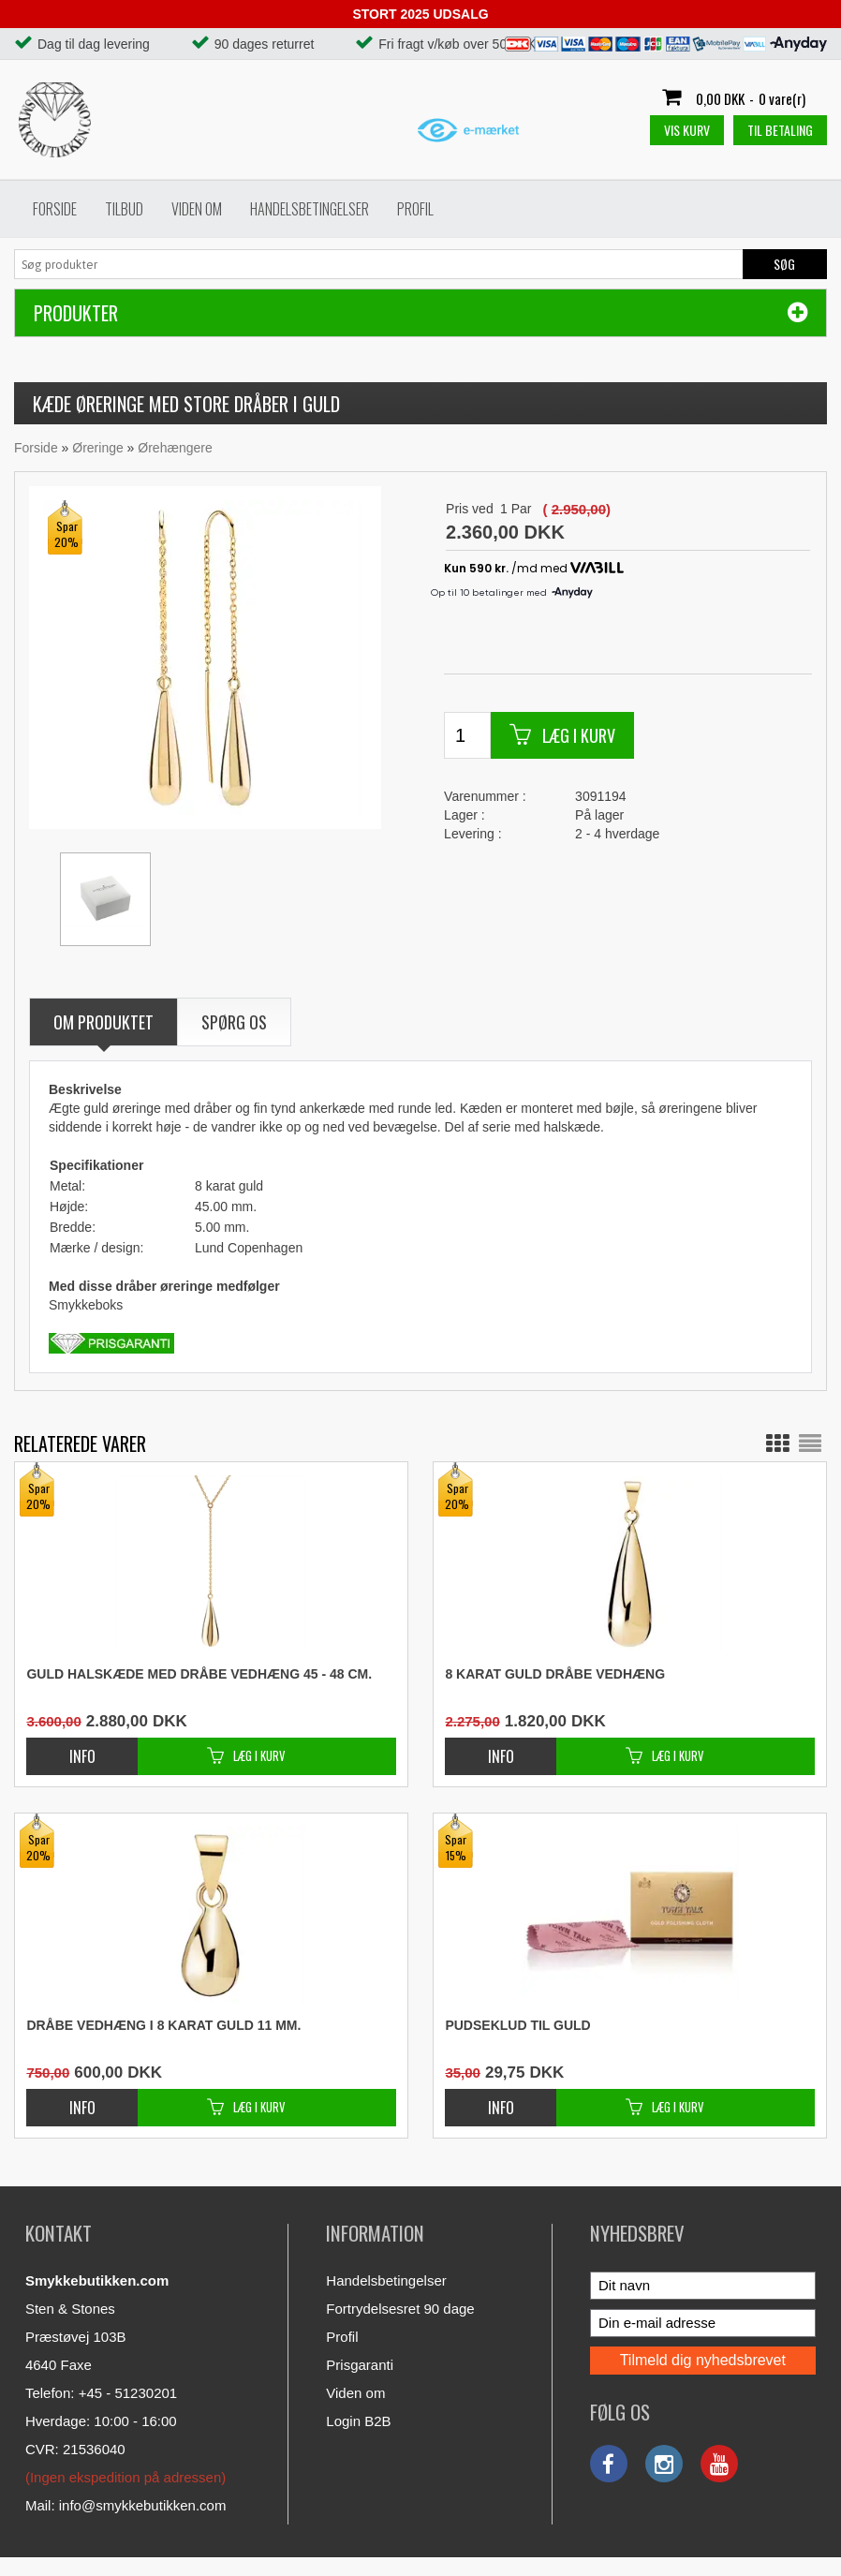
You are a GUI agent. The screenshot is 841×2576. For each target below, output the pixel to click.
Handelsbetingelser (309, 209)
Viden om (196, 209)
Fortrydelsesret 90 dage (400, 2309)
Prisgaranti (359, 2365)
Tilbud (124, 209)
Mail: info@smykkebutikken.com (125, 2505)
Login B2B (358, 2421)
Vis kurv (687, 130)
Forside (55, 209)
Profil (415, 209)
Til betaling (780, 130)
